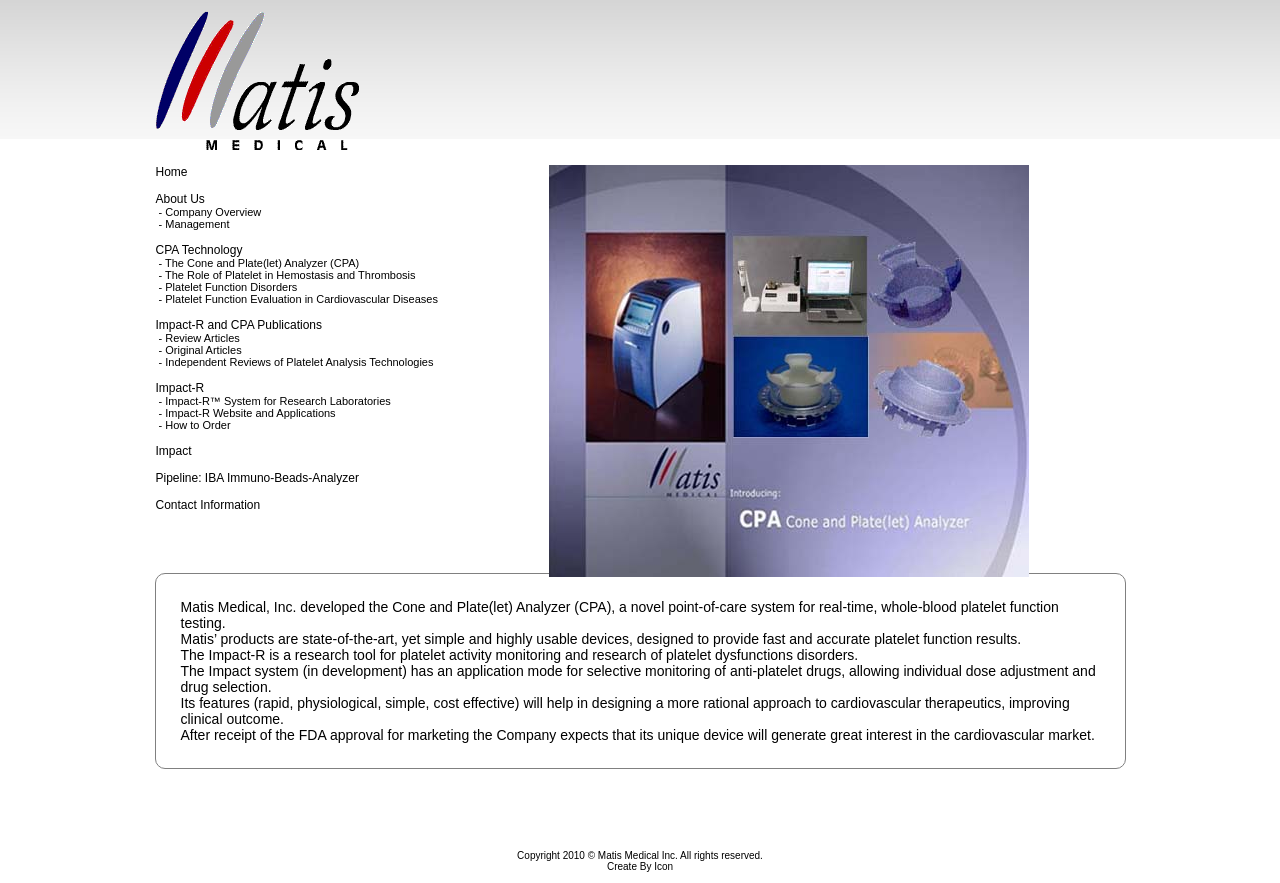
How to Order (197, 425)
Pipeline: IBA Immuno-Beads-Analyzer (257, 478)
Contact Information (208, 505)
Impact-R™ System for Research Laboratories (278, 401)
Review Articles (202, 338)
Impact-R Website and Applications (250, 413)
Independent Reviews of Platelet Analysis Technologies (299, 362)
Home (172, 172)
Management (197, 224)
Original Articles (203, 350)
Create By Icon (640, 866)
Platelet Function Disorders (231, 287)
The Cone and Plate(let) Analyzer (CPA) (262, 263)
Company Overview (213, 212)
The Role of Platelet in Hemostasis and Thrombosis (290, 275)
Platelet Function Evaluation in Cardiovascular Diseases (301, 299)
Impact (174, 451)
